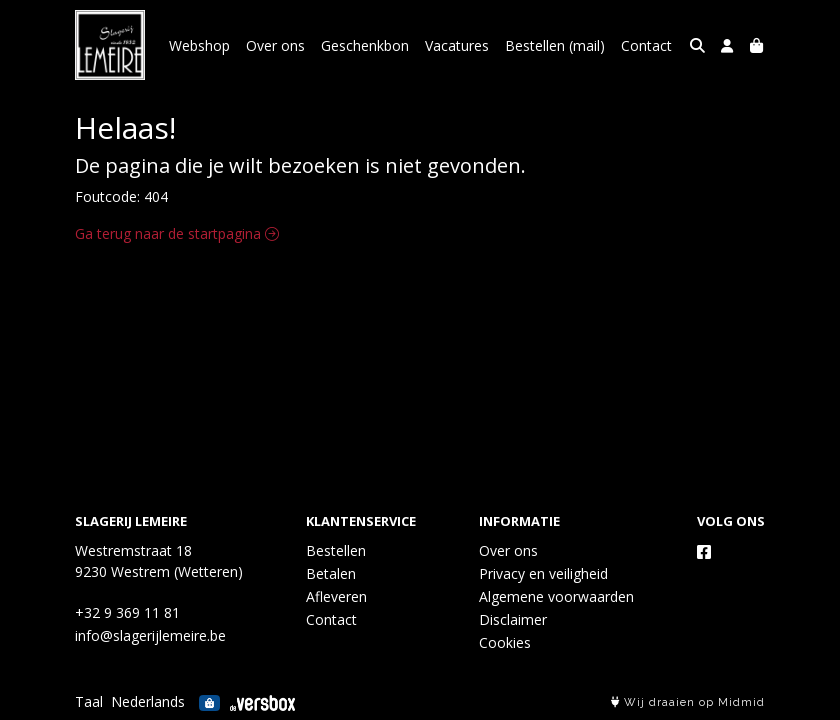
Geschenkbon (365, 45)
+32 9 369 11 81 (127, 612)
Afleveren (336, 596)
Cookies (505, 642)
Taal (89, 701)
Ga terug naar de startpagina (177, 233)
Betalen (331, 573)
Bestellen (336, 550)
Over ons (275, 45)
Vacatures (457, 45)
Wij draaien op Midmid (688, 702)
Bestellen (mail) (555, 45)
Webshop (199, 45)
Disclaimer (513, 619)
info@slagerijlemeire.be (150, 635)
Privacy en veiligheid (543, 573)
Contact (646, 45)
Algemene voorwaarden (556, 596)
